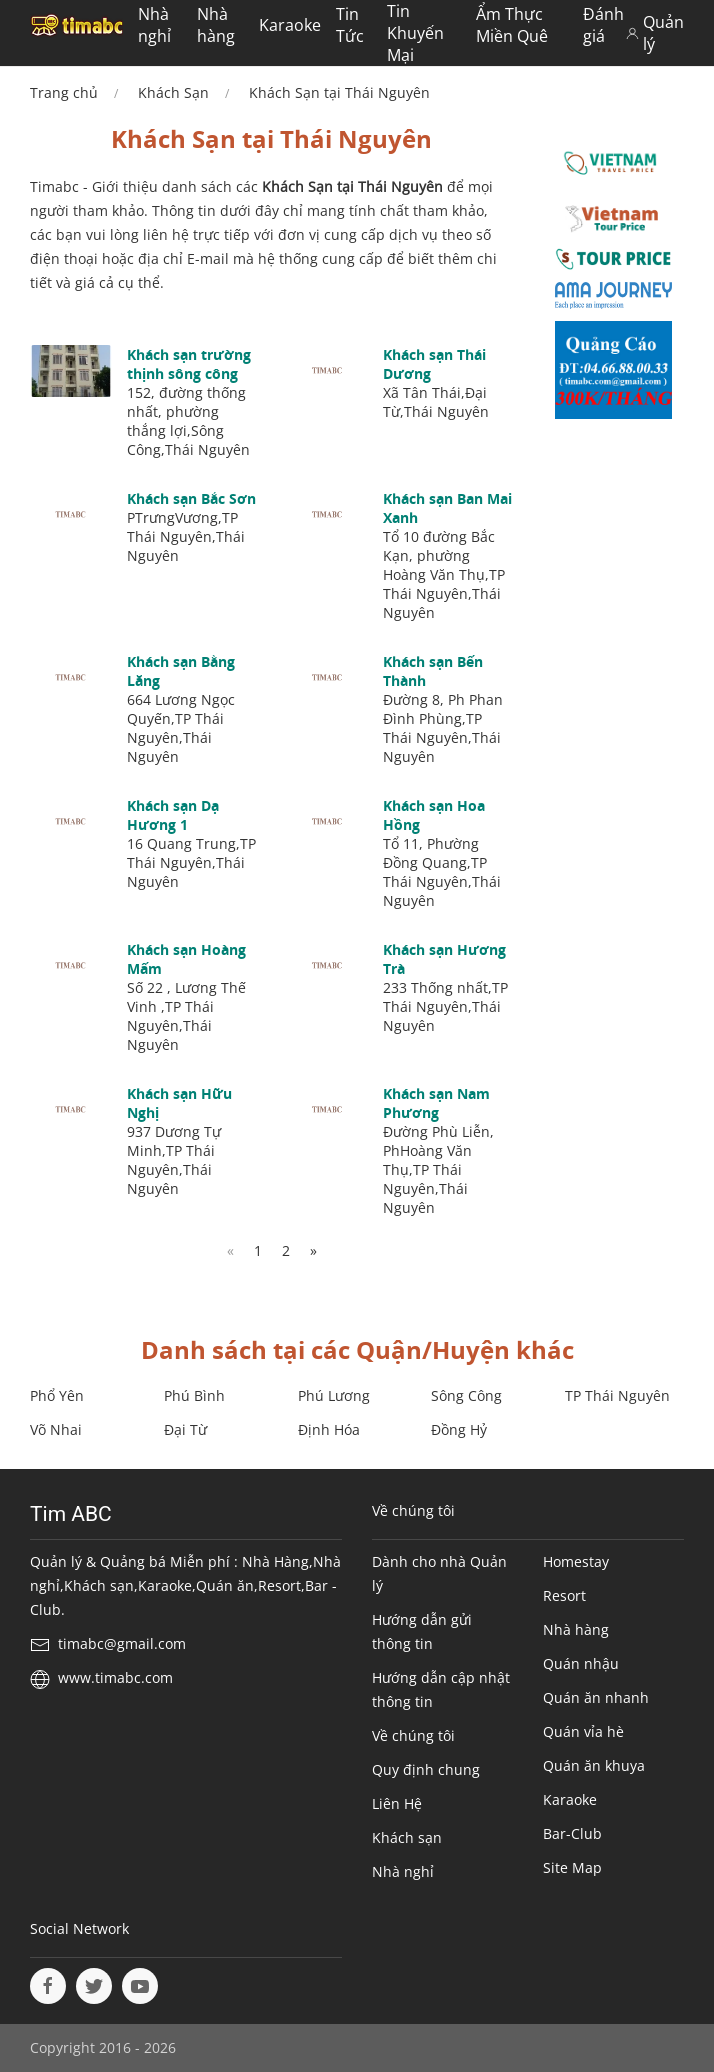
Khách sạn (407, 1837)
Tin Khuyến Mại (415, 33)
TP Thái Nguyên (617, 1395)
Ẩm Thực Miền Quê (512, 25)
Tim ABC (71, 1514)
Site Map (572, 1867)
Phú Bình (194, 1395)
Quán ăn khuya (594, 1765)
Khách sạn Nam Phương (436, 1103)
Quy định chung (426, 1769)
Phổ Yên (57, 1395)
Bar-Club (572, 1833)
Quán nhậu (581, 1663)
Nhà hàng (216, 25)
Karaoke (290, 25)
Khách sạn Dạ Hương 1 (173, 815)
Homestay (576, 1561)
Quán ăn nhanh (596, 1697)
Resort (564, 1595)
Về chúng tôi (413, 1735)
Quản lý (655, 33)
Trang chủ (64, 92)
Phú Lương (334, 1395)
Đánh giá (603, 25)
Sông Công (466, 1395)
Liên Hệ (397, 1803)
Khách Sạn (173, 92)
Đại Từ (185, 1429)
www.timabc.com (115, 1677)
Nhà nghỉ (154, 25)
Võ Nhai (56, 1429)
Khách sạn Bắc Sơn (191, 498)
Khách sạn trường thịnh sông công (189, 364)
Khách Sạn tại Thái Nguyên (339, 92)
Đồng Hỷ (459, 1429)
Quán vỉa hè (583, 1731)
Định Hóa (329, 1429)
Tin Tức (350, 25)
